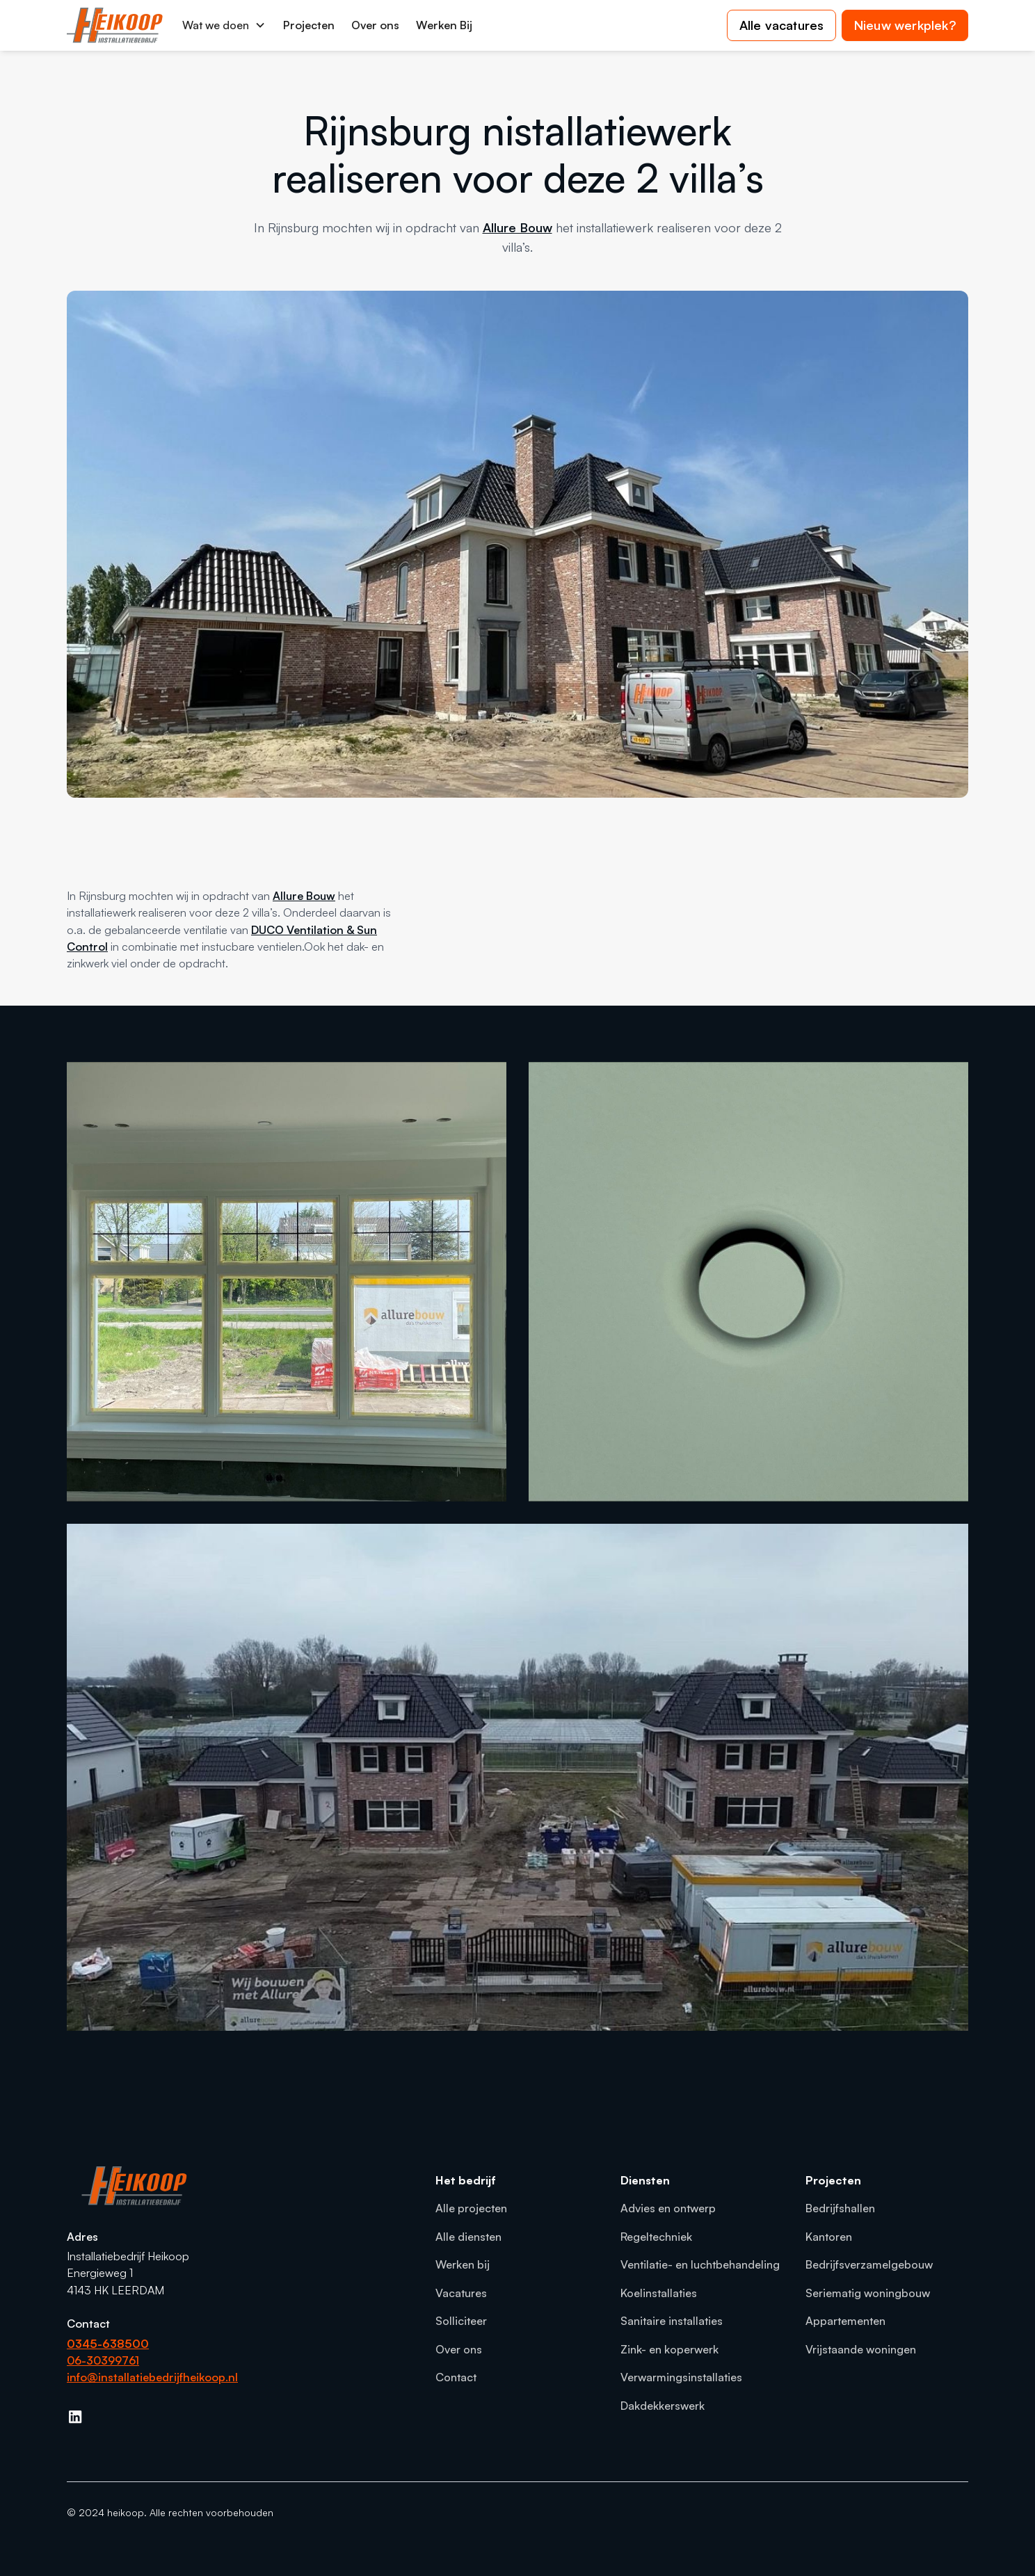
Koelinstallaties (658, 2293)
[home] (115, 25)
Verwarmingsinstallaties (681, 2377)
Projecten (309, 25)
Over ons (375, 25)
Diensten (645, 2180)
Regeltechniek (656, 2237)
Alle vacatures (781, 25)
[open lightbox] (286, 1282)
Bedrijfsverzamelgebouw (869, 2264)
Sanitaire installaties (671, 2321)
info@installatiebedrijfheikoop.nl (152, 2377)
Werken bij (462, 2264)
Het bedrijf (465, 2180)
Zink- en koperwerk (669, 2349)
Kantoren (828, 2237)
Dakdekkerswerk (662, 2406)
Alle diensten (468, 2237)
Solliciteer (461, 2321)
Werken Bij (444, 25)
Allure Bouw (517, 227)
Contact (455, 2377)
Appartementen (845, 2321)
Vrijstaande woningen (860, 2349)
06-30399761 (103, 2360)
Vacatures (461, 2293)
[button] (224, 25)
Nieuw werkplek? (904, 25)
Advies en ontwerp (668, 2208)
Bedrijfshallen (840, 2208)
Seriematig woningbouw (867, 2293)
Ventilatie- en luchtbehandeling (700, 2264)
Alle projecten (471, 2208)
